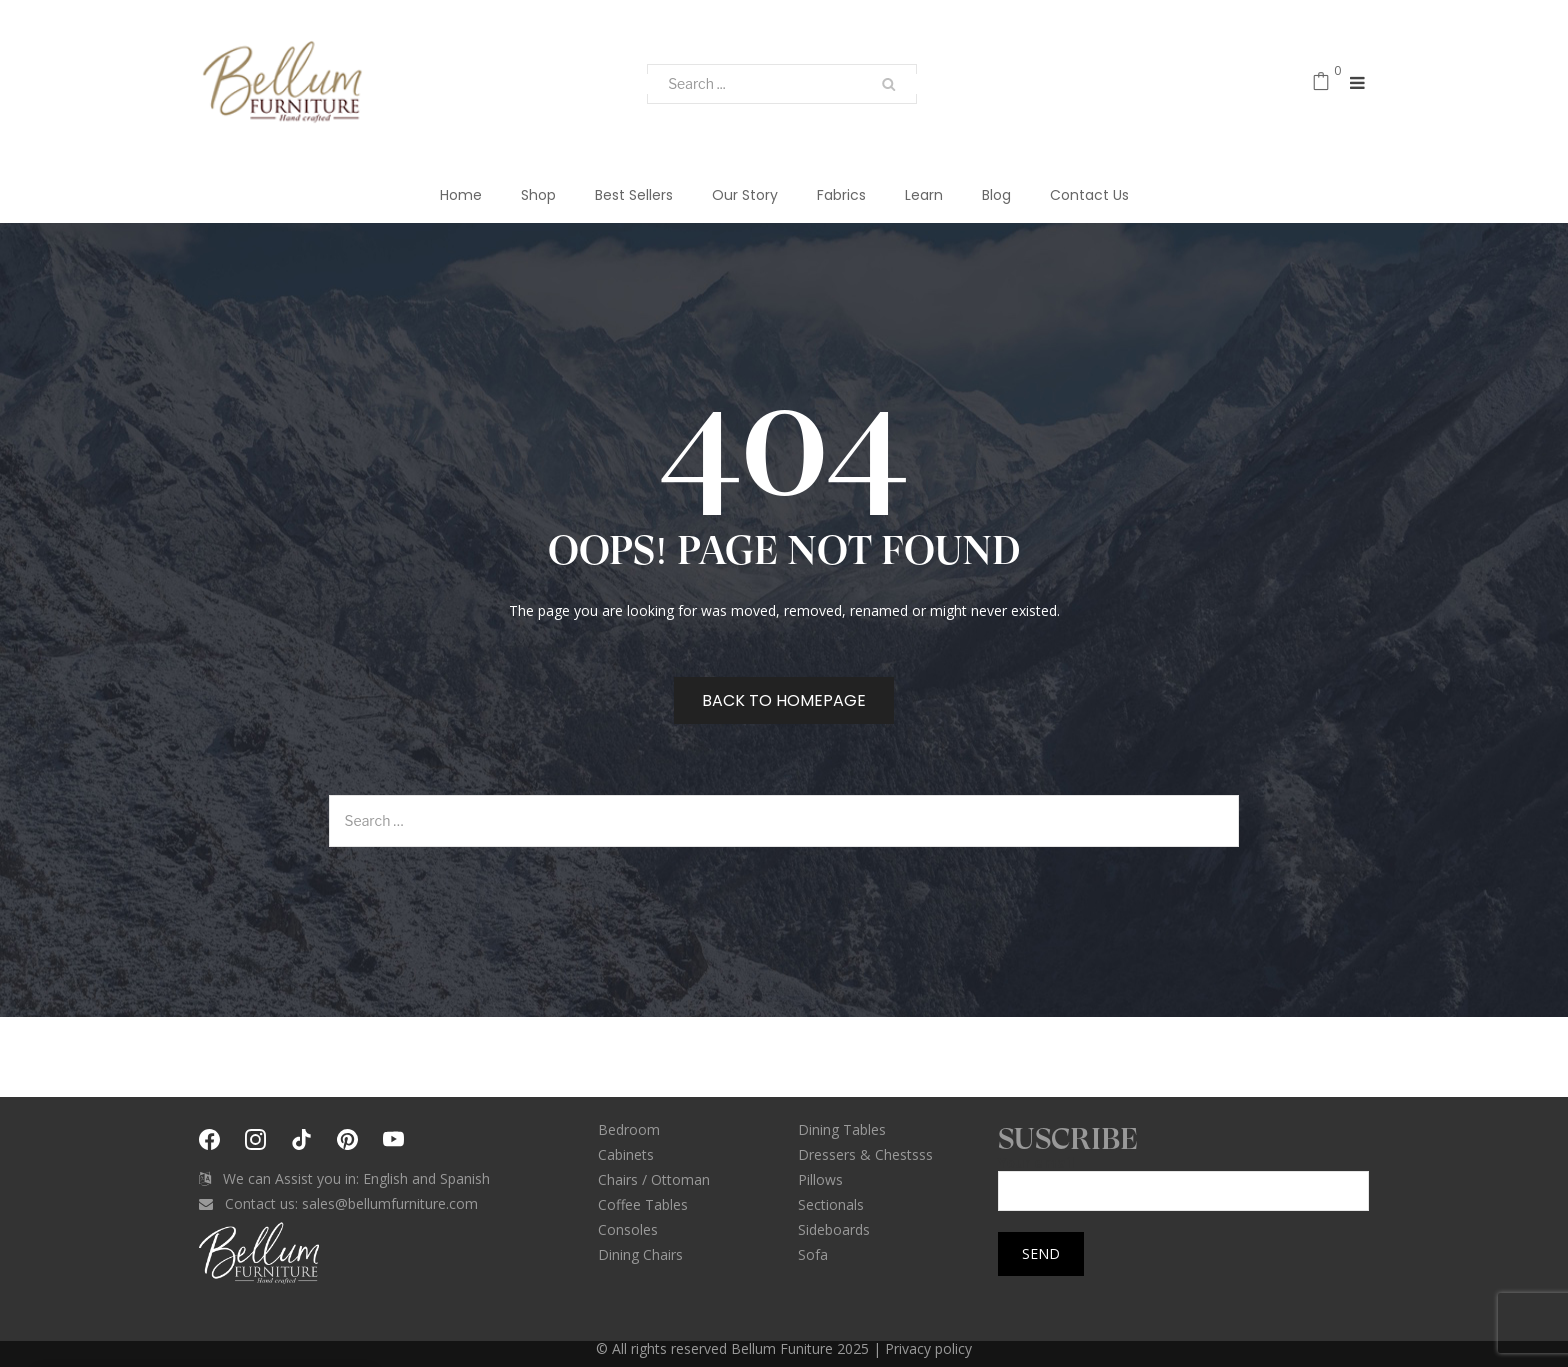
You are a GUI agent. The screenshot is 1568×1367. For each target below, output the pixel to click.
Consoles (628, 1229)
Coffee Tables (643, 1204)
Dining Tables (842, 1129)
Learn (924, 195)
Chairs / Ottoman (654, 1179)
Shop (538, 195)
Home (461, 195)
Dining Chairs (640, 1254)
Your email (1183, 1177)
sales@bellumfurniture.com (390, 1203)
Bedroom (629, 1129)
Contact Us (1089, 195)
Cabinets (626, 1154)
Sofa (813, 1254)
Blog (996, 195)
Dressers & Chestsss (865, 1154)
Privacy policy (928, 1348)
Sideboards (834, 1229)
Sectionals (831, 1204)
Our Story (745, 195)
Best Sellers (634, 195)
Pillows (820, 1179)
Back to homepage (784, 700)
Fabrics (841, 195)
